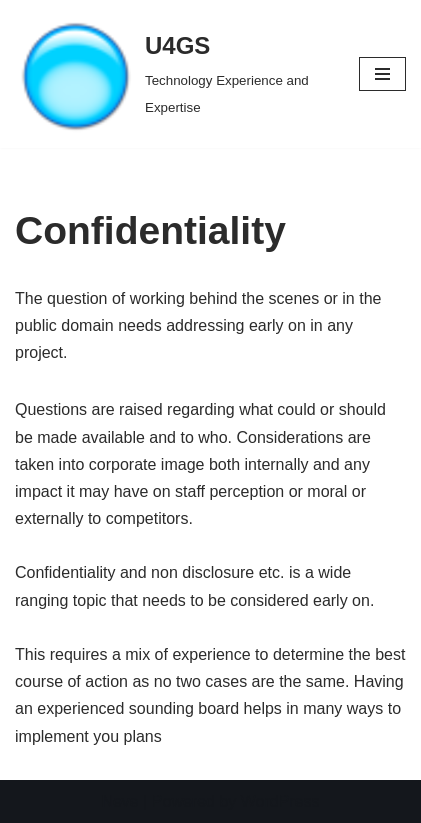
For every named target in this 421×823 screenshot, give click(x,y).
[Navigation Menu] (382, 74)
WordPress (280, 801)
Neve (119, 801)
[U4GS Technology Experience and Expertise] (172, 74)
